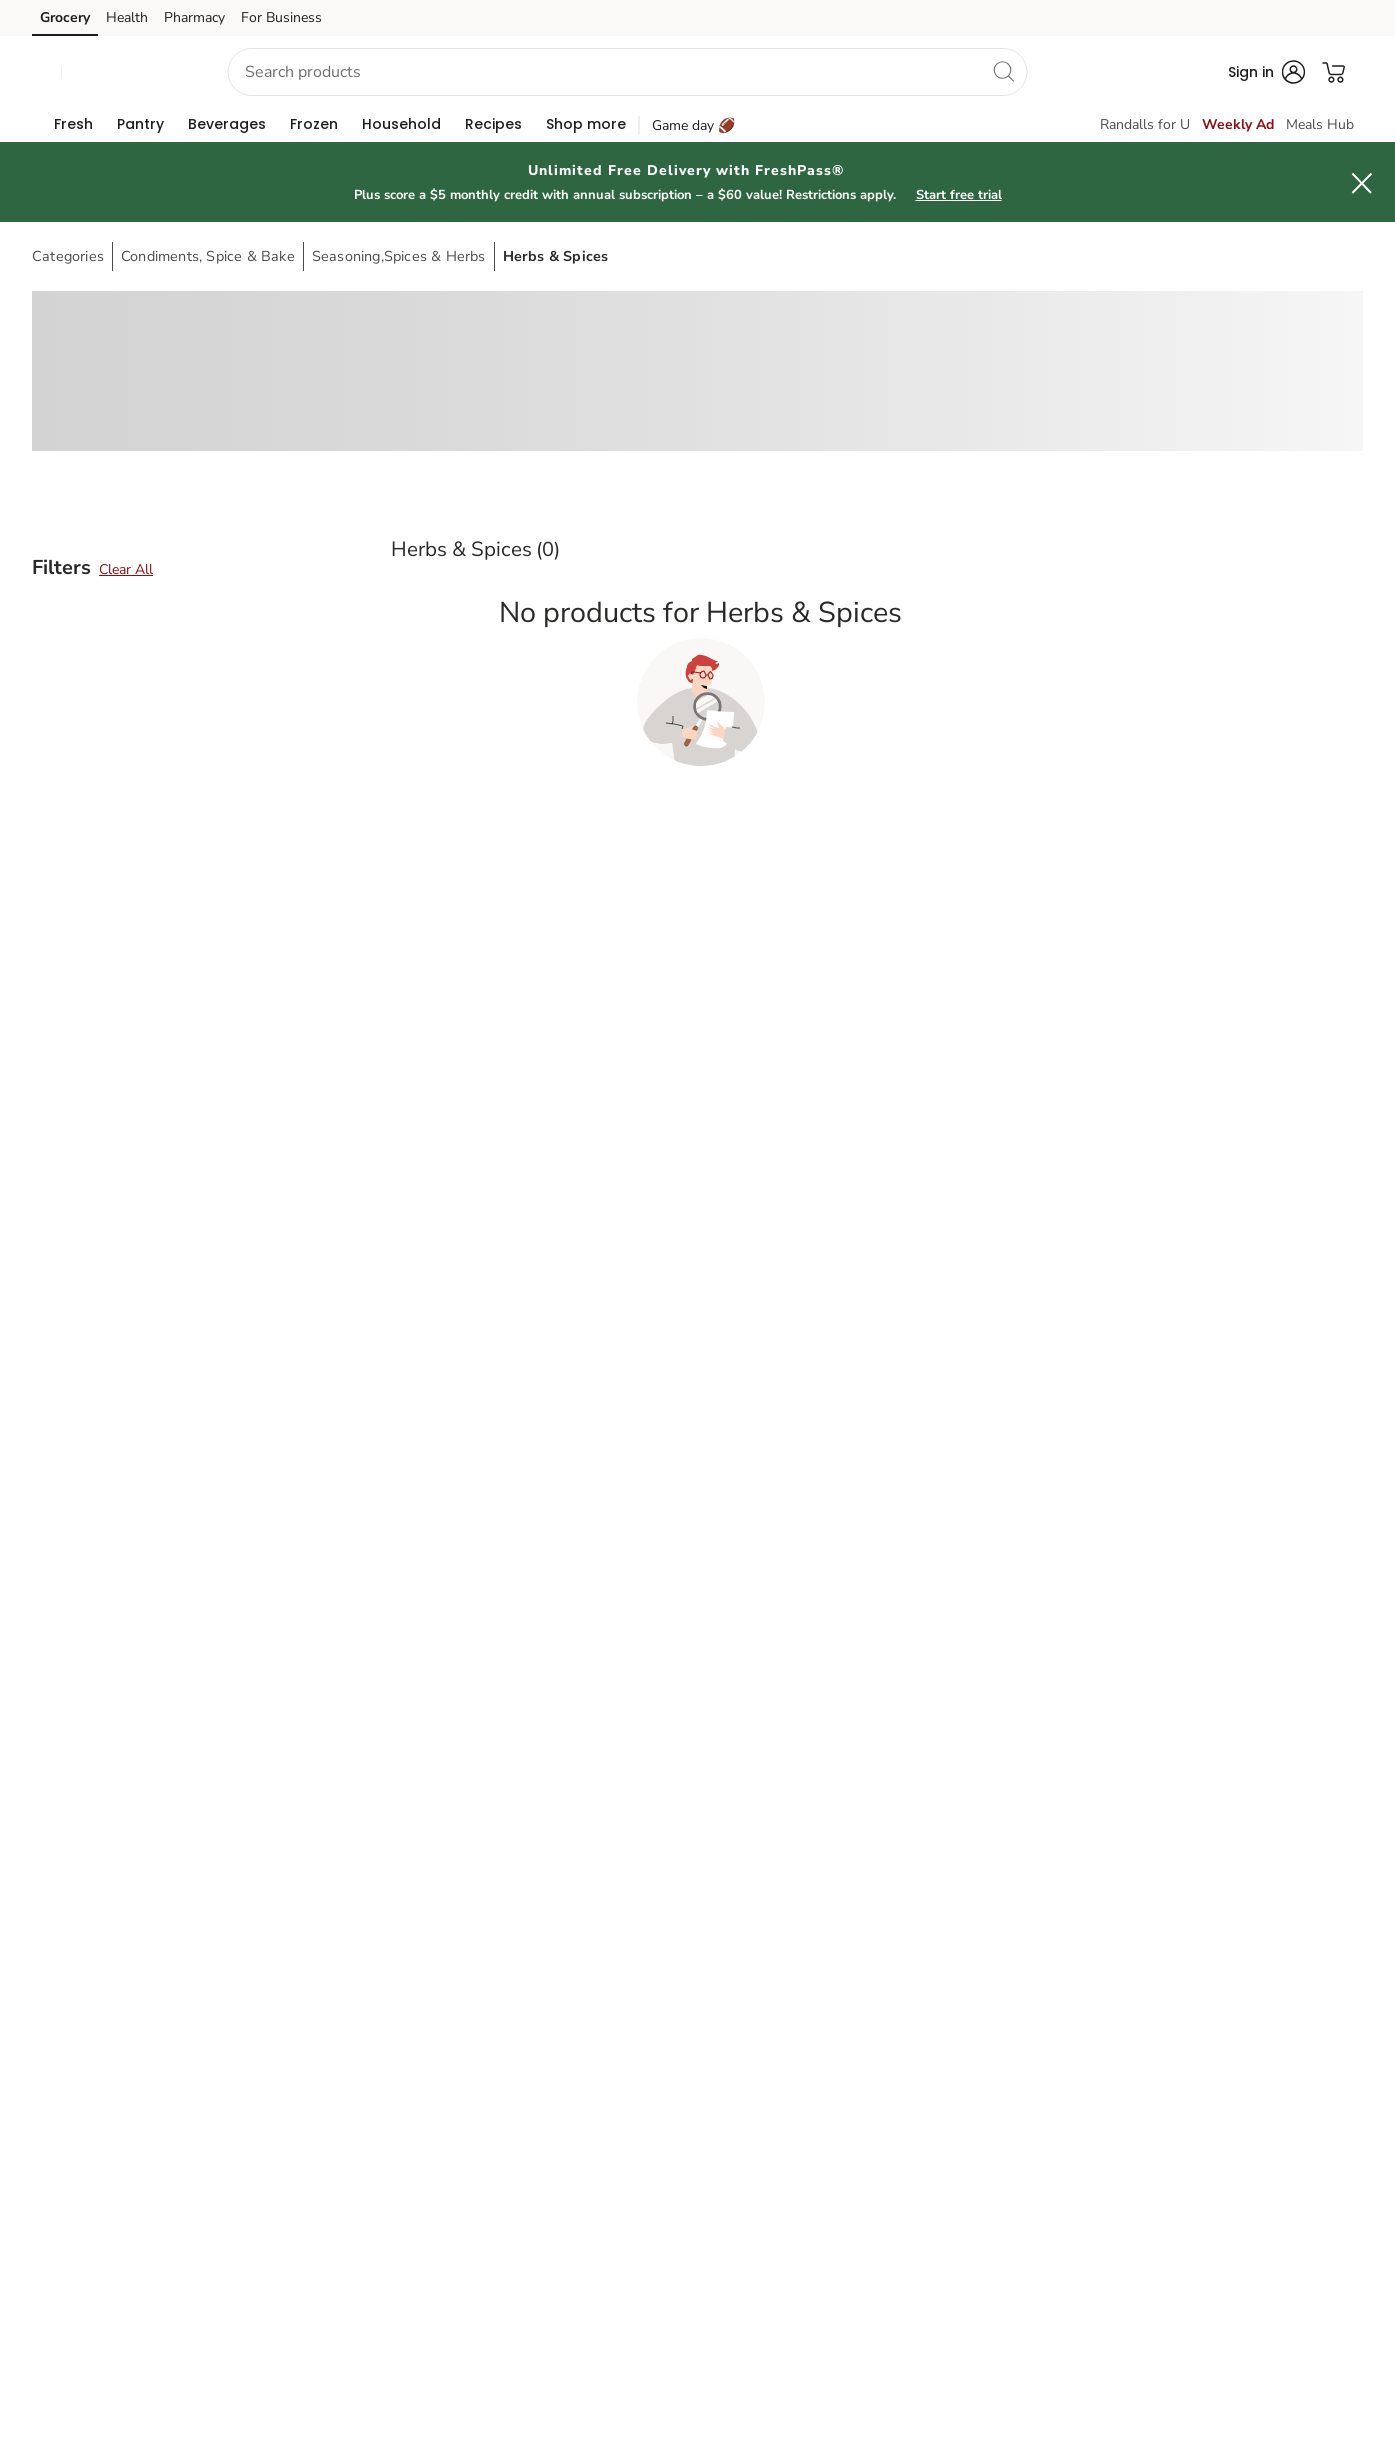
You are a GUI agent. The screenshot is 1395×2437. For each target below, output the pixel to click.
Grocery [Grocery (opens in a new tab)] (65, 17)
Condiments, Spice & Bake (208, 256)
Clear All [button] (126, 569)
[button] (127, 72)
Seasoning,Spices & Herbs (399, 256)
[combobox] (628, 72)
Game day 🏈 (693, 125)
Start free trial (959, 195)
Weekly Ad (1238, 124)
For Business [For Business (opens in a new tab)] (281, 17)
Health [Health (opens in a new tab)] (127, 17)
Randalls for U (1145, 124)
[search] (1004, 71)
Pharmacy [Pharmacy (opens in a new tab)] (194, 17)
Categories (68, 256)
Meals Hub (1320, 124)
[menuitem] (73, 124)
